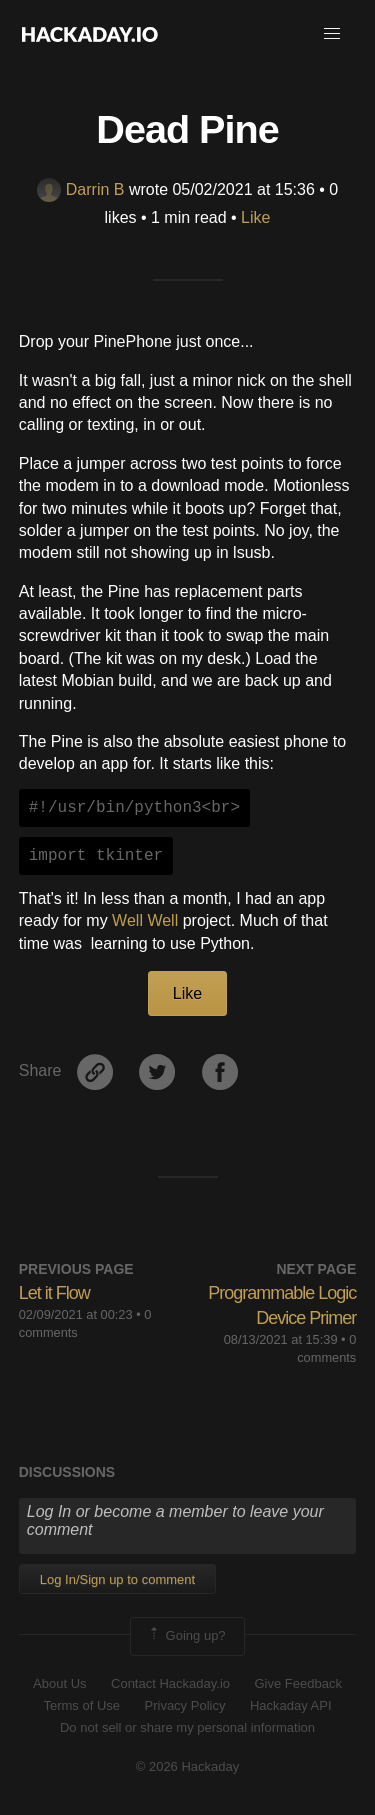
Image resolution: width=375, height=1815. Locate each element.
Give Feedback (297, 1683)
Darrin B (81, 189)
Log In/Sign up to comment (117, 1579)
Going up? (186, 1636)
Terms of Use (81, 1705)
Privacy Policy (185, 1705)
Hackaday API (291, 1705)
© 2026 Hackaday (188, 1766)
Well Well (145, 920)
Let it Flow (54, 1293)
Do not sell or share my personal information (187, 1727)
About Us (59, 1683)
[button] (332, 34)
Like (255, 217)
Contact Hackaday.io (170, 1683)
